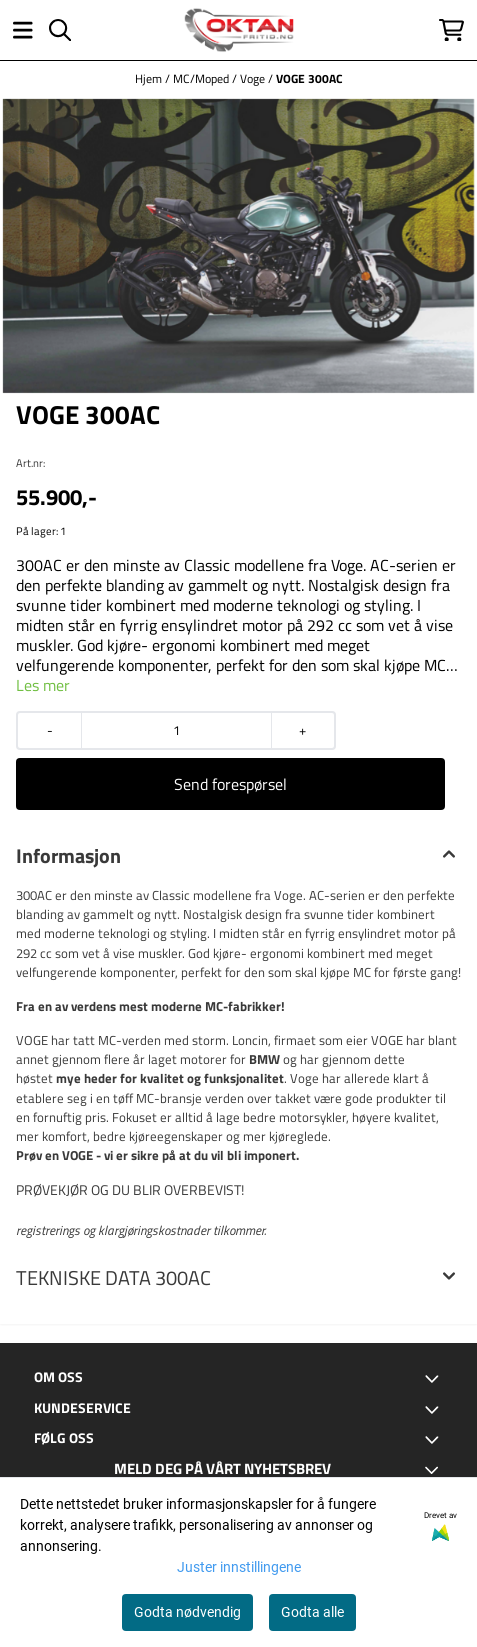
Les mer (43, 685)
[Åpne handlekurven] (451, 30)
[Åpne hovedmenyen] (23, 30)
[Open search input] (60, 30)
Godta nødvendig (187, 1612)
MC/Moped (202, 78)
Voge (254, 78)
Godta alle (312, 1612)
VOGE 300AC (309, 78)
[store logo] (239, 30)
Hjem (150, 78)
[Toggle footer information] (435, 1379)
